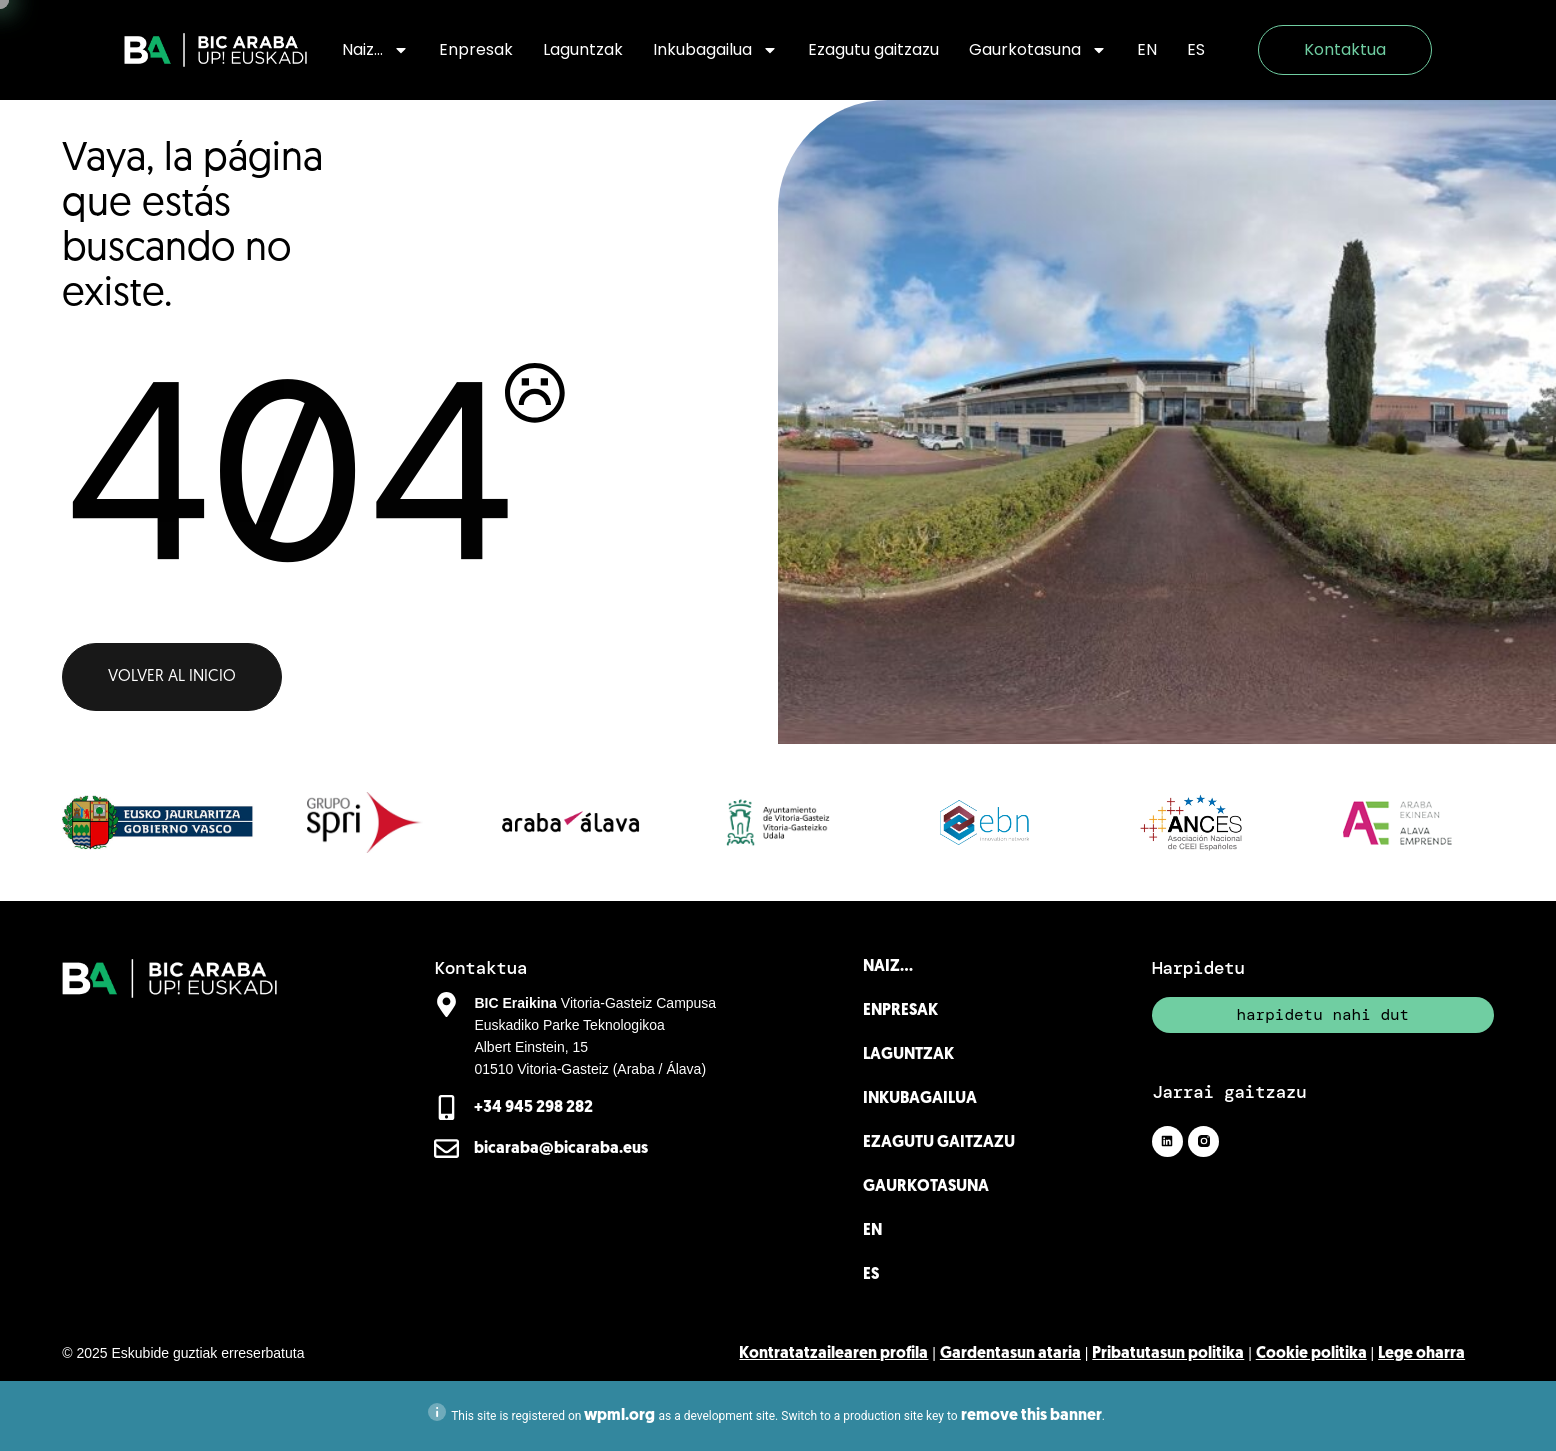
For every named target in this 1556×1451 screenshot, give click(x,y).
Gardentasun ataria (1010, 1354)
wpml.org (619, 1416)
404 (287, 472)
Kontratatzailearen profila (833, 1354)
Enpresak (476, 49)
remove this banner (1031, 1416)
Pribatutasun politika (1168, 1354)
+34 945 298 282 (533, 1108)
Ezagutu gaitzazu (873, 49)
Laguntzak (583, 49)
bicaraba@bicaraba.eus (561, 1149)
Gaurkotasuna (1038, 50)
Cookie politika (1311, 1354)
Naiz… (375, 50)
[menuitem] (1147, 50)
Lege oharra (1421, 1354)
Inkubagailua (715, 50)
